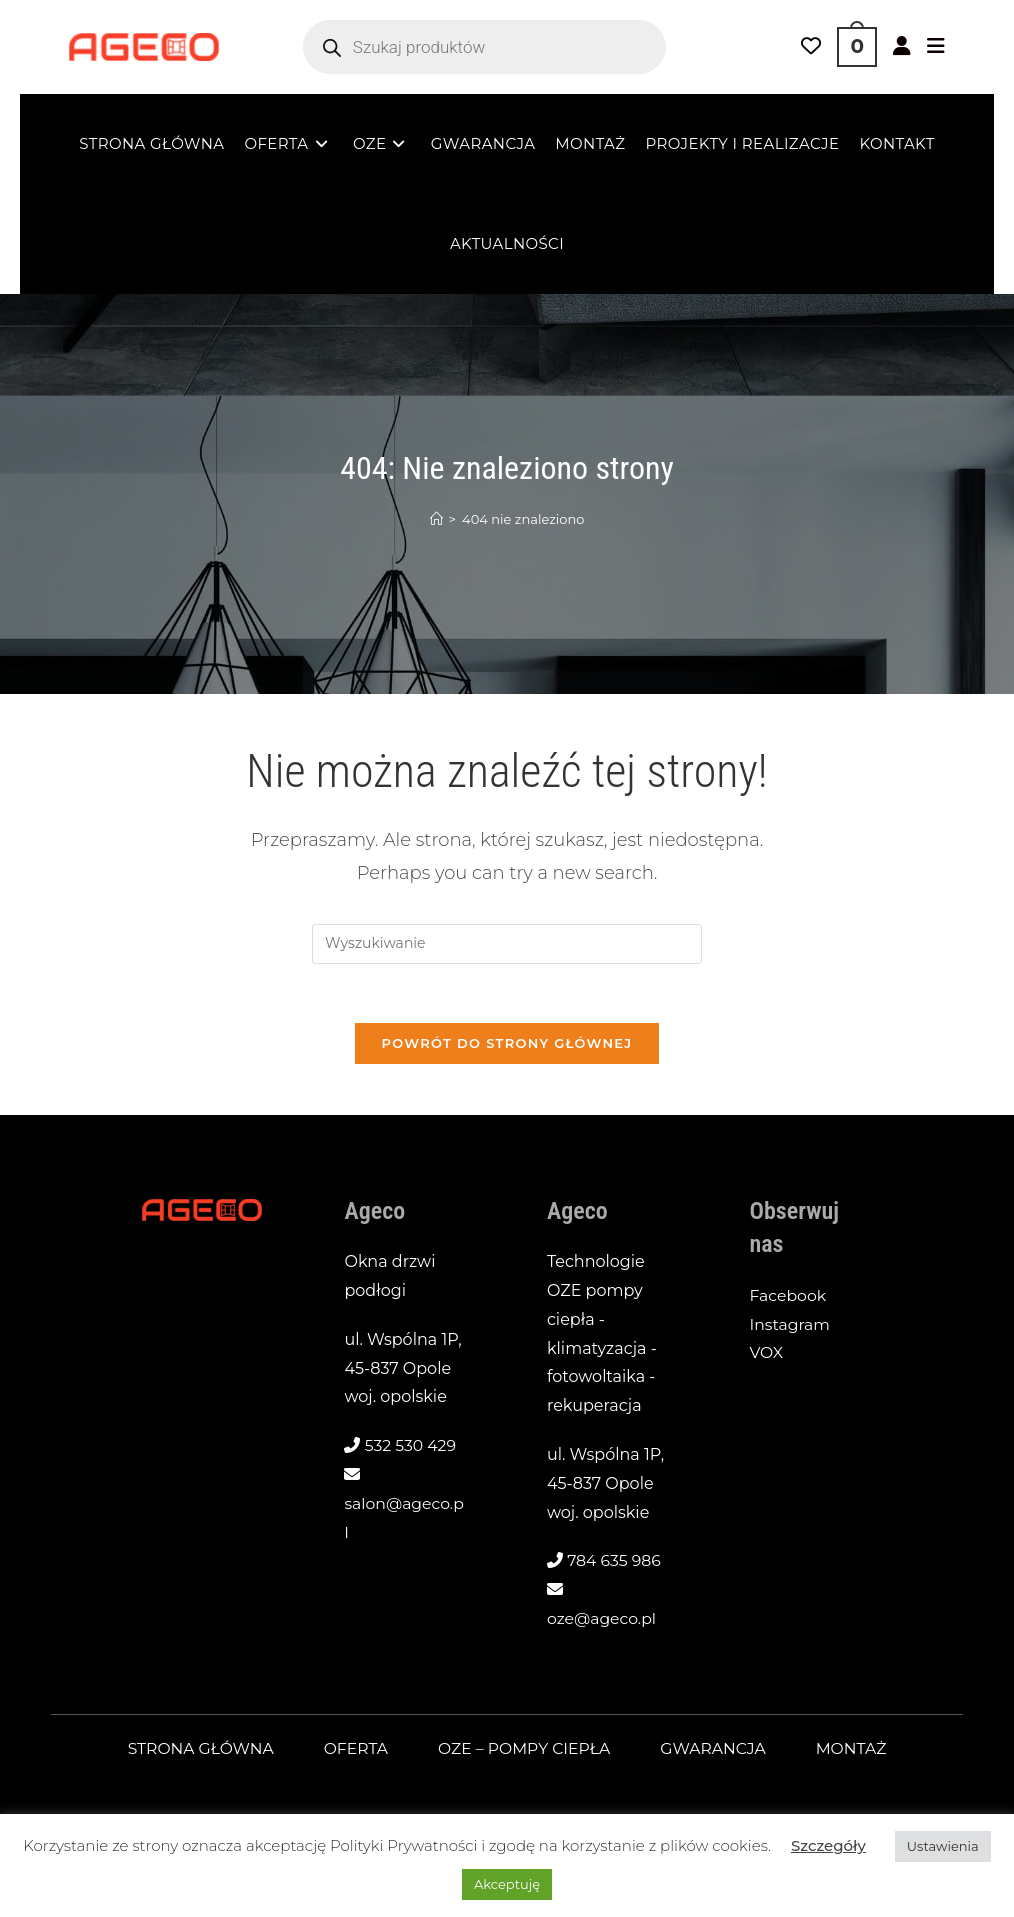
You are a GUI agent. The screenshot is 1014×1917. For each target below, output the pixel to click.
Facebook (789, 1297)
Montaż (856, 1750)
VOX (767, 1355)
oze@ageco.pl (602, 1620)
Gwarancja (717, 1750)
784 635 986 (615, 1563)
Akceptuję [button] (507, 1884)
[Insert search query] (507, 944)
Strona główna (196, 1750)
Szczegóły (828, 1845)
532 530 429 (411, 1448)
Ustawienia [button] (943, 1846)
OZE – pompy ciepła (525, 1750)
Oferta (354, 1750)
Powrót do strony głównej (506, 1045)
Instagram (791, 1326)
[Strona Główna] (436, 519)
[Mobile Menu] (936, 47)
